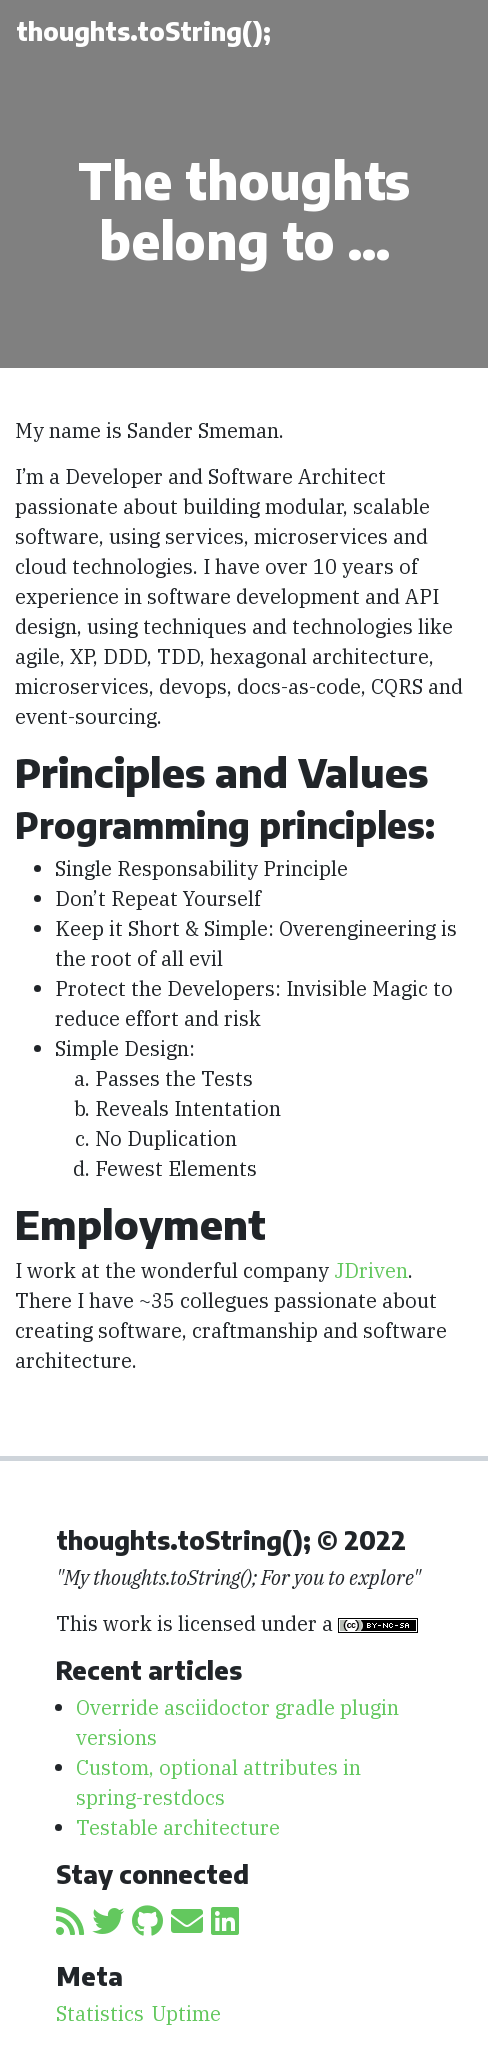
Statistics (100, 2013)
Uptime (186, 2013)
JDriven (371, 1270)
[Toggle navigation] (441, 32)
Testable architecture (178, 1827)
